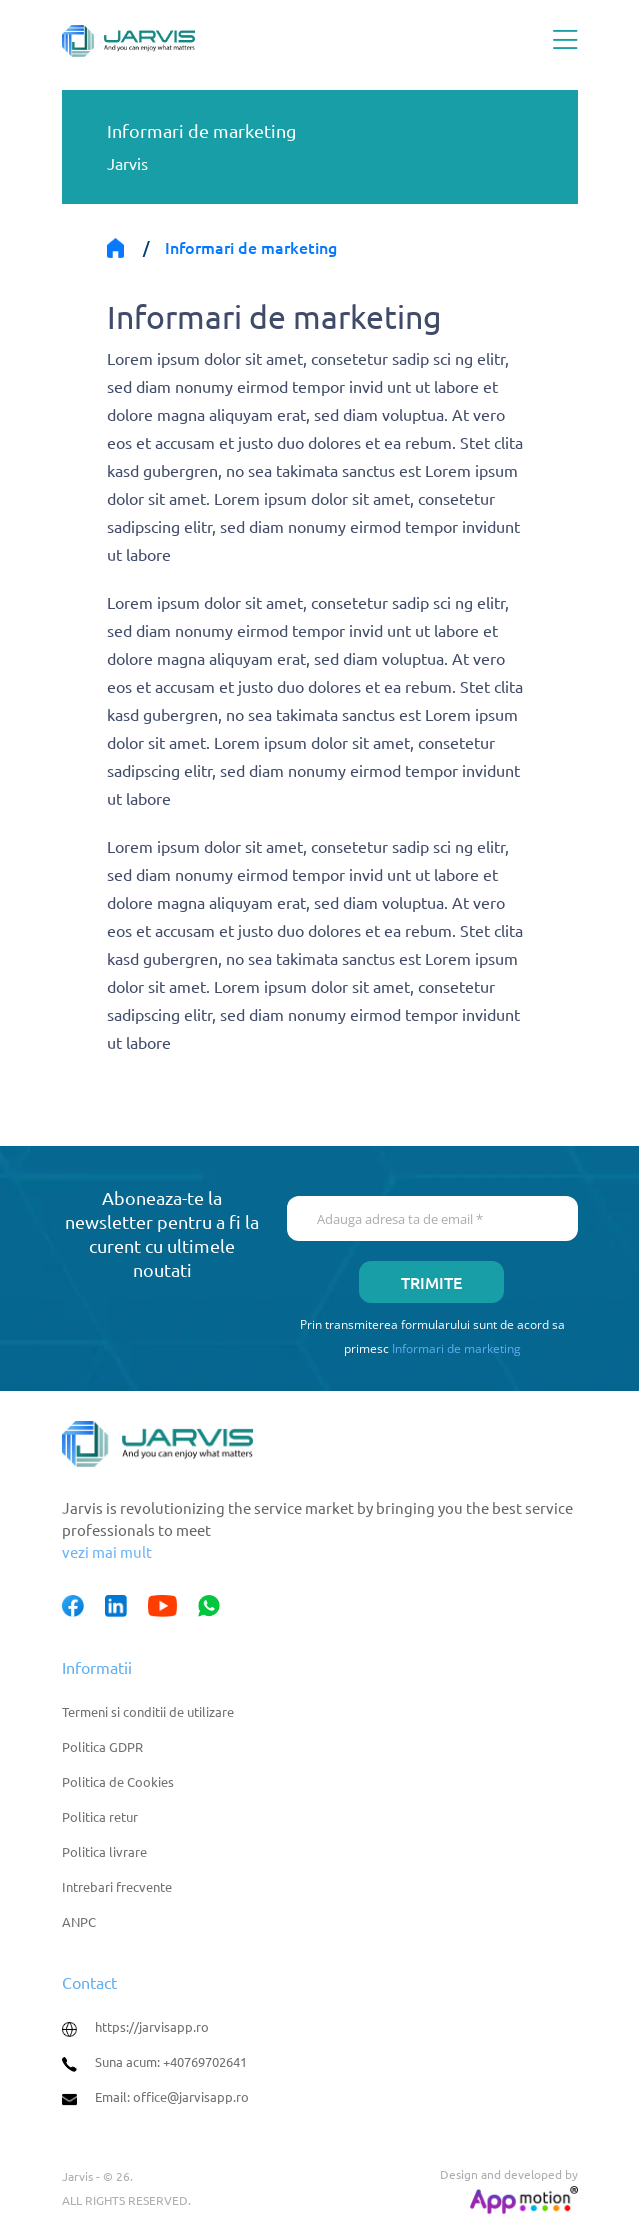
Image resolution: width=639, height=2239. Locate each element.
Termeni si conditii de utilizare (148, 1711)
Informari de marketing (456, 1348)
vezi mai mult (107, 1551)
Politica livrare (104, 1851)
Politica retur (100, 1816)
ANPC (79, 1921)
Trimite (431, 1282)
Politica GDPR (102, 1746)
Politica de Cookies (118, 1781)
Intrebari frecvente (117, 1886)
